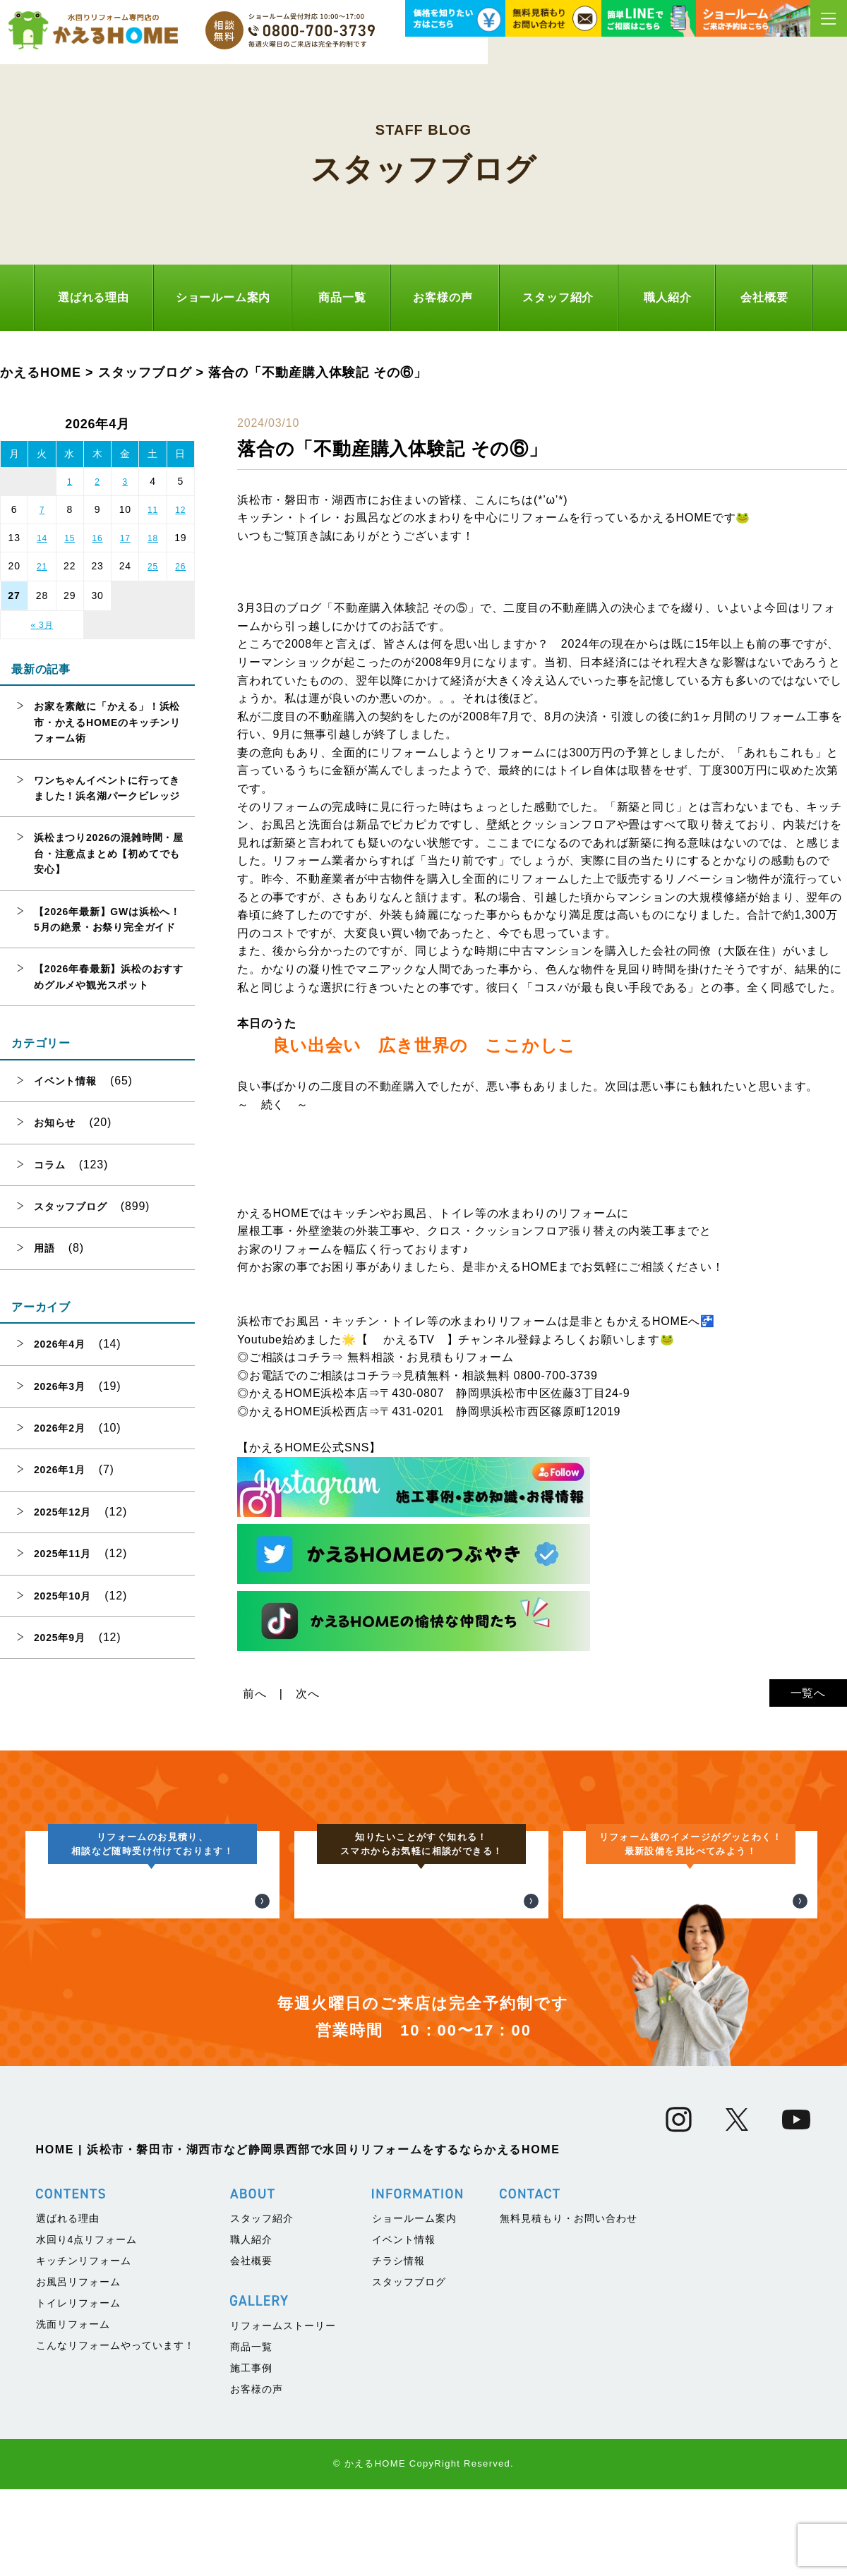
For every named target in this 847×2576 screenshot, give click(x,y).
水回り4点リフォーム (87, 2521)
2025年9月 (59, 1637)
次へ (308, 1694)
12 (180, 510)
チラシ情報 (398, 2542)
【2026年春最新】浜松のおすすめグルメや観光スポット (109, 976)
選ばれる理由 (93, 297)
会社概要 (764, 297)
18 (153, 538)
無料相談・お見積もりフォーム (430, 1357)
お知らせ (55, 1122)
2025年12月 (62, 1512)
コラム (49, 1165)
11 (153, 510)
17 (125, 538)
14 (42, 538)
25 (153, 567)
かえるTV (408, 1340)
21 (42, 567)
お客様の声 (442, 297)
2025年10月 (62, 1596)
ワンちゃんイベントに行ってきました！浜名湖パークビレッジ (107, 788)
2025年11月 (62, 1553)
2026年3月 (59, 1386)
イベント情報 (65, 1081)
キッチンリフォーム (83, 2542)
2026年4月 (59, 1344)
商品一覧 (342, 297)
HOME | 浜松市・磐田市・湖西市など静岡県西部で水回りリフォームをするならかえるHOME (298, 2432)
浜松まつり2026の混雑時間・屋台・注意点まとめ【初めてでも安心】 (109, 853)
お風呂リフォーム (78, 2564)
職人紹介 (667, 297)
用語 (44, 1248)
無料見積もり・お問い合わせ (568, 2500)
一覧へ (808, 1693)
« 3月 (41, 625)
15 (69, 538)
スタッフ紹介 (558, 297)
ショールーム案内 (223, 297)
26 (180, 567)
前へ (255, 1694)
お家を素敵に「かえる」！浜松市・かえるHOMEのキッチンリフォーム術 (107, 722)
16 (97, 538)
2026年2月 (59, 1428)
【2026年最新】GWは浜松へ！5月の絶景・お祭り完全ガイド (107, 919)
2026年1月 (59, 1469)
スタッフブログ (70, 1206)
